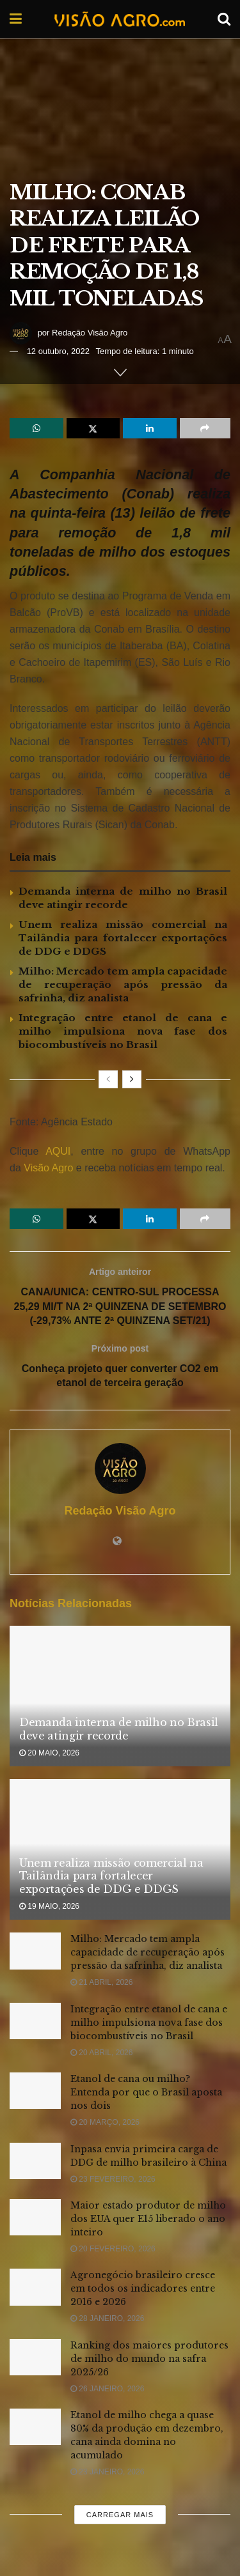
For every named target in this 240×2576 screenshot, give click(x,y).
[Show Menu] (16, 19)
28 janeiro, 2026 (107, 2318)
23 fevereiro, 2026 (113, 2179)
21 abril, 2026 (101, 1982)
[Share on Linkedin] (150, 428)
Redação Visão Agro (89, 332)
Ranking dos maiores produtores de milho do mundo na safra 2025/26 (149, 2359)
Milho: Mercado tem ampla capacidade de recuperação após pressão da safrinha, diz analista (123, 984)
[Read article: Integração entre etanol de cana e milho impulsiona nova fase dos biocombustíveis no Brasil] (35, 2021)
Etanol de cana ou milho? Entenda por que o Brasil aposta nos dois (146, 2092)
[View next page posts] (131, 1079)
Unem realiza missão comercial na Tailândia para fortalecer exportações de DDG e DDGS (123, 937)
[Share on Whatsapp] (36, 428)
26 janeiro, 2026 (107, 2388)
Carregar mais (120, 2514)
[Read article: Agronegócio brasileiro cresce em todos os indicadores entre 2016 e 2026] (35, 2287)
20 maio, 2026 (49, 1752)
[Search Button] (224, 19)
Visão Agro (48, 1167)
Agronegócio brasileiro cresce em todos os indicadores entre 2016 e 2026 (142, 2288)
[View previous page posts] (108, 1079)
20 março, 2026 (105, 2122)
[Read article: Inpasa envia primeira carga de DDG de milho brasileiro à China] (35, 2161)
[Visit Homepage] (119, 19)
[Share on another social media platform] (205, 428)
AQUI (54, 1151)
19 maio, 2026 (49, 1906)
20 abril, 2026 (101, 2052)
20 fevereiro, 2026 (113, 2248)
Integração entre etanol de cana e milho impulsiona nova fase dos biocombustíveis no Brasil (123, 1031)
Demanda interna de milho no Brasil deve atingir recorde (118, 1729)
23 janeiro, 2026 (107, 2471)
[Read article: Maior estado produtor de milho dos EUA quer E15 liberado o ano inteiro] (35, 2217)
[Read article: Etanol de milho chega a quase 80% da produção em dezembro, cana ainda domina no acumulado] (35, 2427)
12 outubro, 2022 (58, 351)
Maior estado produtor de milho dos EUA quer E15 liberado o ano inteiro (148, 2219)
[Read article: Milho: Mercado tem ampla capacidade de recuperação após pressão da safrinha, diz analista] (35, 1950)
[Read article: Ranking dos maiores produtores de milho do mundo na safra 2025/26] (35, 2357)
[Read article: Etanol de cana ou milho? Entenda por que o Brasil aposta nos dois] (35, 2090)
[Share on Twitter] (93, 428)
